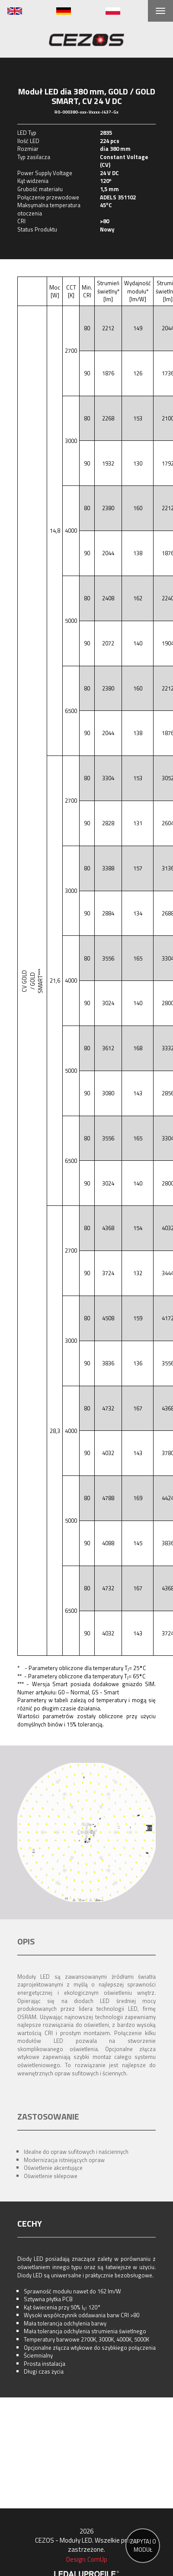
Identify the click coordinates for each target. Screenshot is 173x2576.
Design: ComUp (86, 2559)
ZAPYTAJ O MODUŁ (143, 2545)
